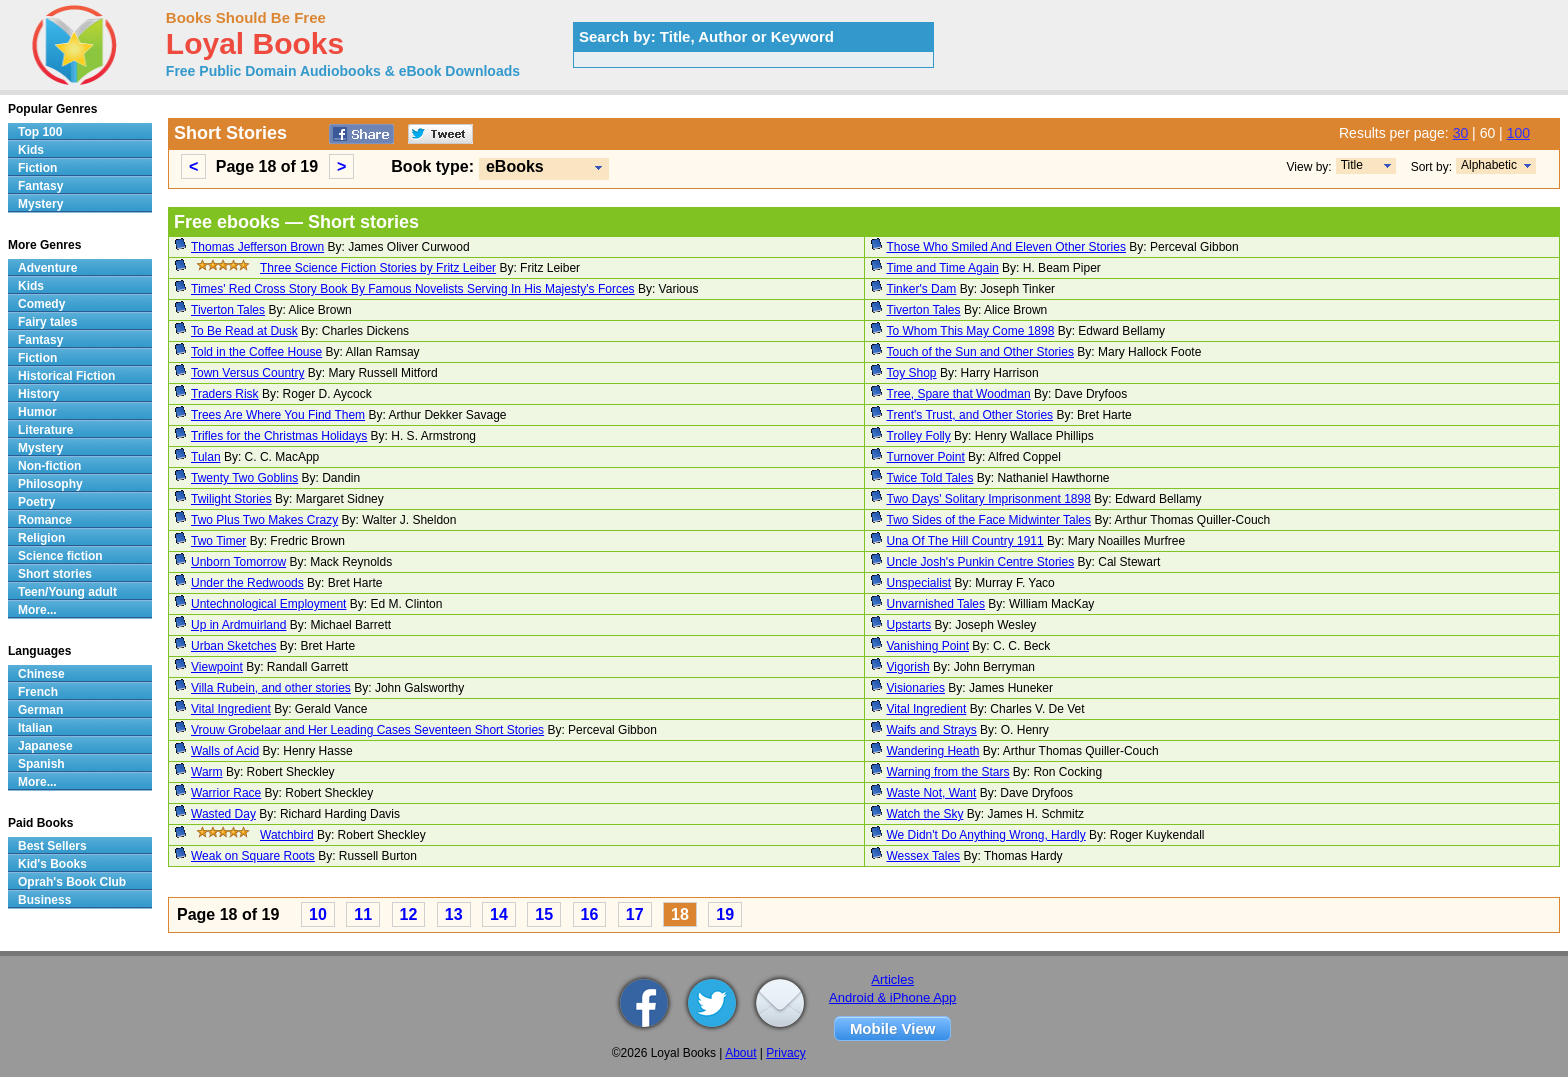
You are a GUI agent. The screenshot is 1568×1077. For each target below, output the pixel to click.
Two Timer (218, 541)
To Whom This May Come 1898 (971, 331)
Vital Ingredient (231, 709)
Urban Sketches (233, 646)
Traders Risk (225, 394)
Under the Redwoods (247, 583)
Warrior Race (226, 793)
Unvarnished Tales (936, 604)
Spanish (41, 764)
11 (363, 914)
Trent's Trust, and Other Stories (970, 415)
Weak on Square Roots (253, 856)
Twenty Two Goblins (244, 478)
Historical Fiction (66, 376)
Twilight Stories (231, 499)
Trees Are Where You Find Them (278, 415)
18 (680, 914)
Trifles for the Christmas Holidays (279, 436)
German (40, 710)
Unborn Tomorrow (238, 562)
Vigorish (908, 667)
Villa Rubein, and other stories (271, 688)
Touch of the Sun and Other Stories (980, 352)
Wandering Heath (933, 751)
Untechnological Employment (268, 604)
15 (544, 914)
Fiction (37, 168)
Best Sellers (52, 846)
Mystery (40, 204)
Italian (35, 728)
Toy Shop (912, 373)
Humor (37, 412)
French (38, 692)
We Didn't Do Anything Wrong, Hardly (986, 835)
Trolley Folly (919, 436)
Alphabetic (1489, 165)
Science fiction (60, 556)
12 (409, 914)
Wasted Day (223, 814)
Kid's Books (52, 864)
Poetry (36, 502)
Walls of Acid (225, 751)
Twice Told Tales (930, 478)
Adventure (47, 268)
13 (454, 914)
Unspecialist (919, 583)
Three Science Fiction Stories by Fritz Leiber (378, 268)
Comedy (41, 304)
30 (1461, 133)
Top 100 (40, 132)
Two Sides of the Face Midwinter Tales (989, 520)
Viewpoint (217, 667)
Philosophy (50, 484)
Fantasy (40, 186)
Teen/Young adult (67, 592)
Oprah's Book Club (72, 882)
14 (499, 914)
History (38, 394)
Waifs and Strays (932, 730)
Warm (207, 772)
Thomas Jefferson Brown (257, 247)
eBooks (515, 166)
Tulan (206, 457)
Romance (45, 520)
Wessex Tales (924, 856)
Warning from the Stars (948, 772)
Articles (892, 979)
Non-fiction (49, 466)
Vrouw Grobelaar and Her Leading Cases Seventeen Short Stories (367, 730)
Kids (31, 150)
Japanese (45, 746)
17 (635, 914)
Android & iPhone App (892, 997)
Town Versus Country (247, 373)
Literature (45, 430)
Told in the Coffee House (256, 352)
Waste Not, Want (932, 793)
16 (590, 914)
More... (37, 610)
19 (725, 914)
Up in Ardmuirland (238, 625)
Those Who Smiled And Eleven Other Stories (1006, 247)
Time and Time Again (943, 268)
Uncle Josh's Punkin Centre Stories (981, 562)
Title (1352, 165)
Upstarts (909, 625)
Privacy (785, 1053)
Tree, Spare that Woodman (959, 394)
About (740, 1053)
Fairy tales (47, 322)
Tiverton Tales (228, 310)
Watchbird (287, 835)
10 (318, 914)
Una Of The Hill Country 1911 (965, 541)
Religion (41, 538)
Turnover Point (926, 457)
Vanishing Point (928, 646)
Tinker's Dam (922, 289)
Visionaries (916, 688)
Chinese (41, 674)
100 (1518, 133)
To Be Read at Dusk (244, 331)
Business (44, 900)
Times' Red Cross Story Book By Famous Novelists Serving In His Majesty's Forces (413, 289)
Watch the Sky (925, 814)
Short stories (55, 574)
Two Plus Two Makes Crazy (264, 520)
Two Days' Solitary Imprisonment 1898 (989, 499)
